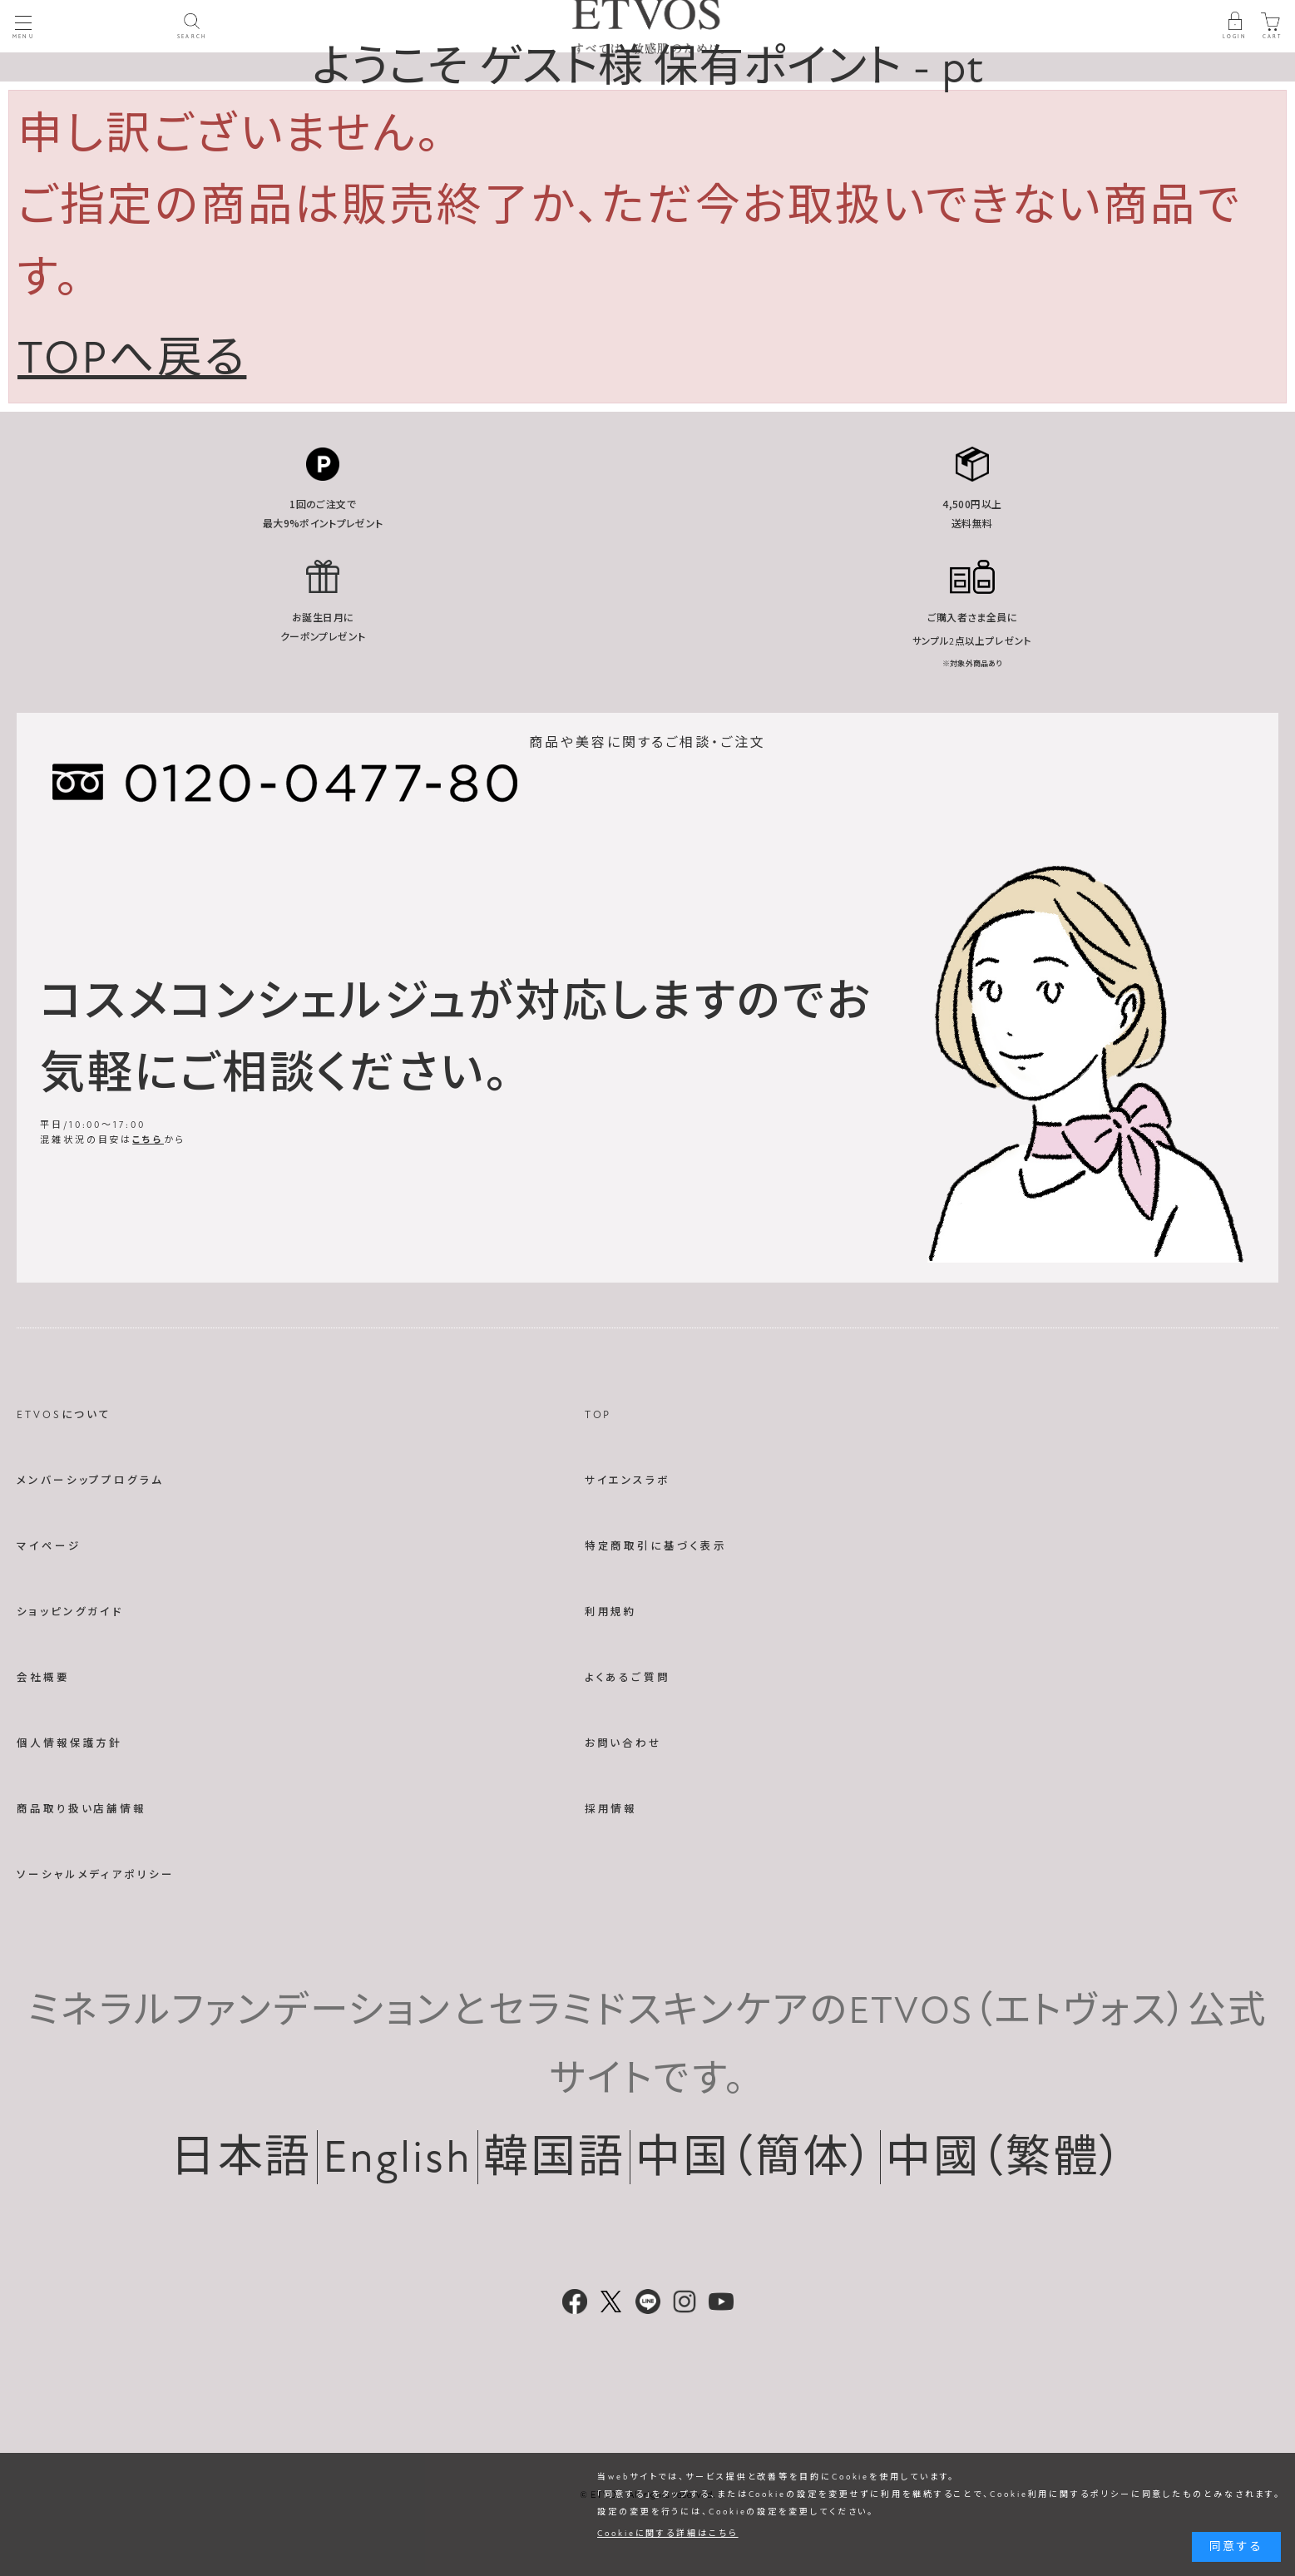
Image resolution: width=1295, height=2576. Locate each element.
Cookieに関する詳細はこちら (668, 2534)
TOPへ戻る (131, 358)
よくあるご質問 (627, 1677)
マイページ (49, 1546)
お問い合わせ (623, 1743)
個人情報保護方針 (69, 1743)
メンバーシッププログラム (90, 1480)
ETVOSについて (64, 1414)
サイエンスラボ (627, 1480)
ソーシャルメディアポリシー (96, 1874)
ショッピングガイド (70, 1612)
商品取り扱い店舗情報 (81, 1809)
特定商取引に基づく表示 (656, 1546)
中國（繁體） (1005, 2157)
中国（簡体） (754, 2157)
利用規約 (611, 1612)
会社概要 (43, 1677)
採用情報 (611, 1809)
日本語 (242, 2157)
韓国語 (554, 2157)
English (397, 2157)
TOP (598, 1414)
